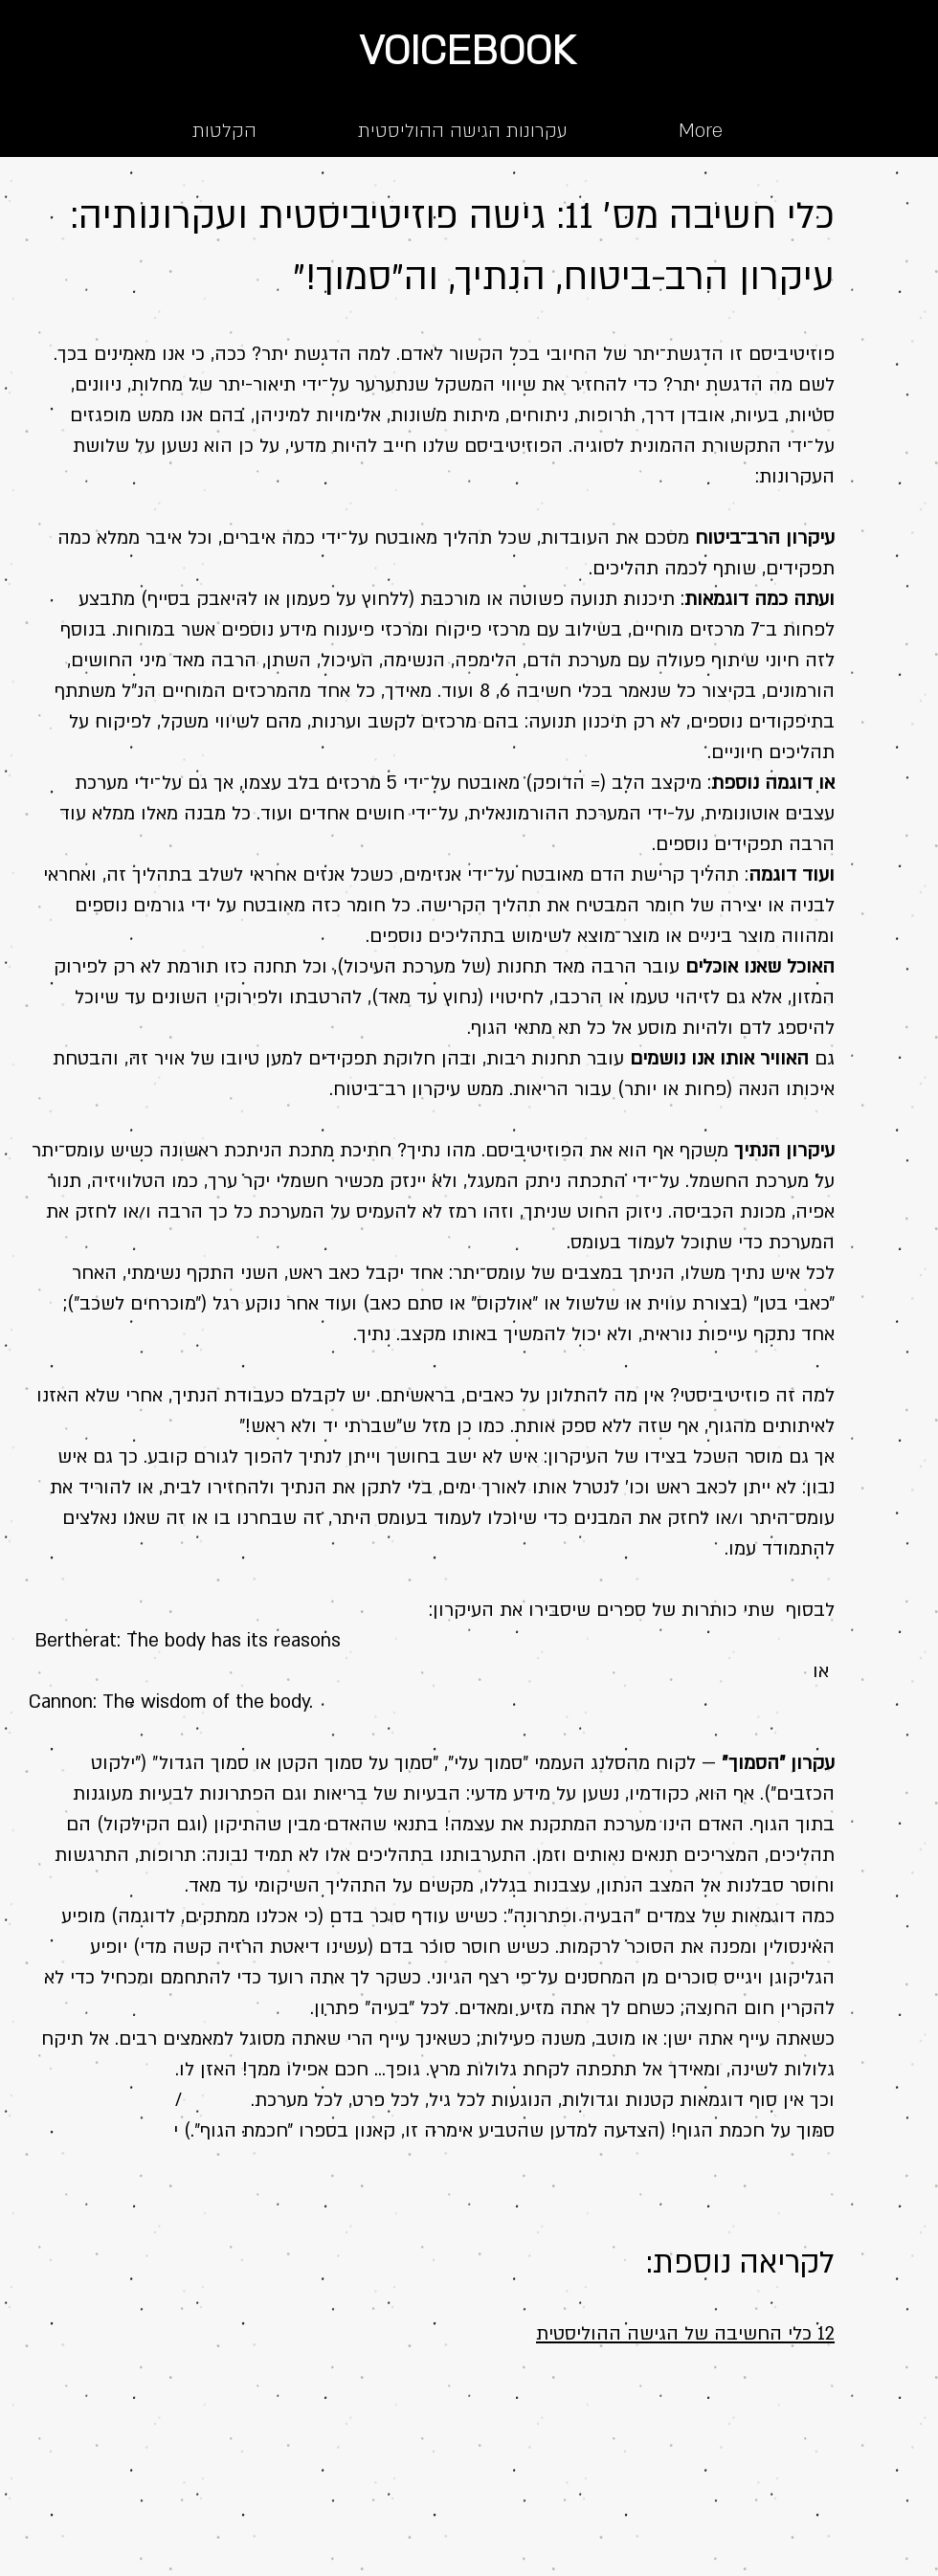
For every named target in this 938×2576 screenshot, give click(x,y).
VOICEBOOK (467, 51)
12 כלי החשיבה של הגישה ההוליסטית (685, 2333)
